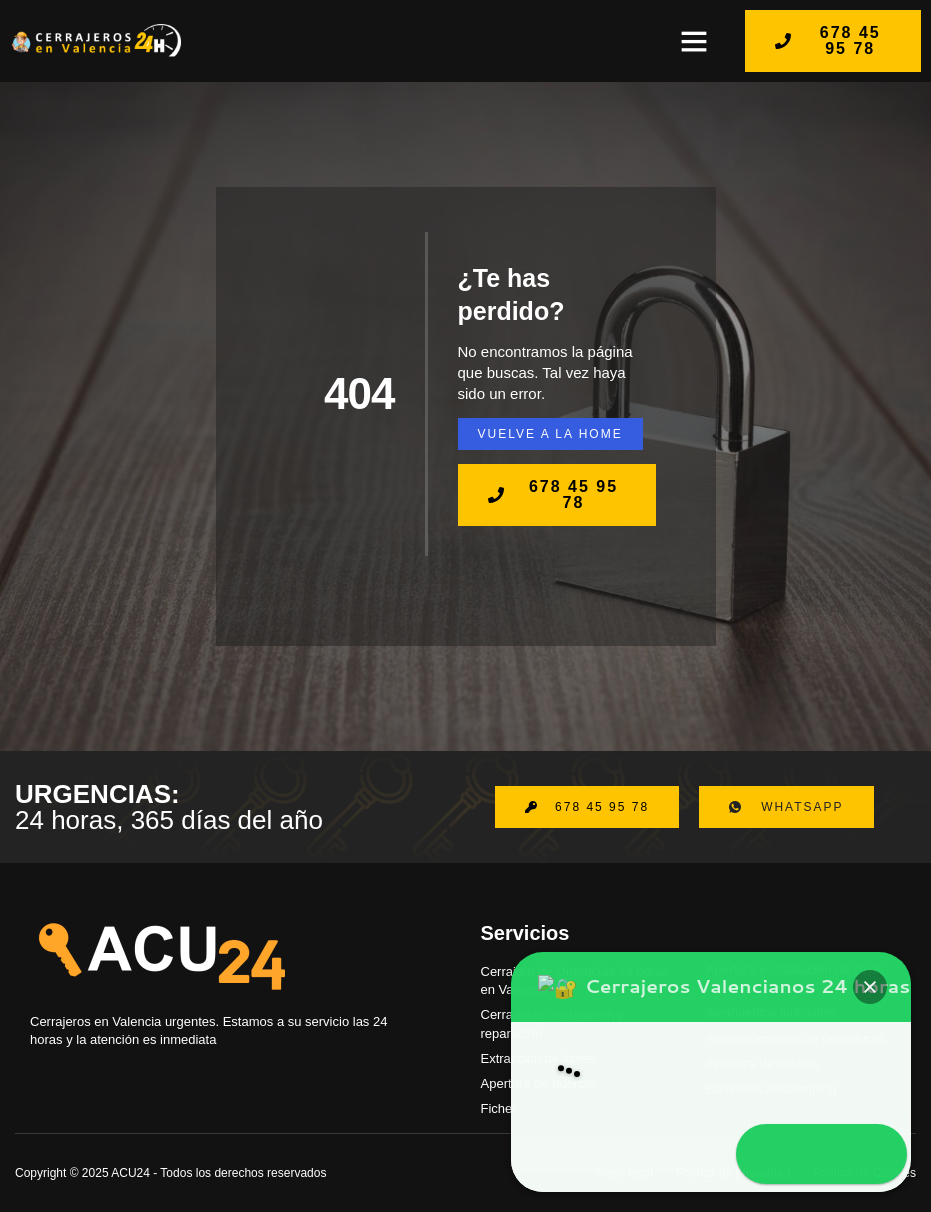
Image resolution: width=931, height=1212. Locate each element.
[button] (694, 41)
